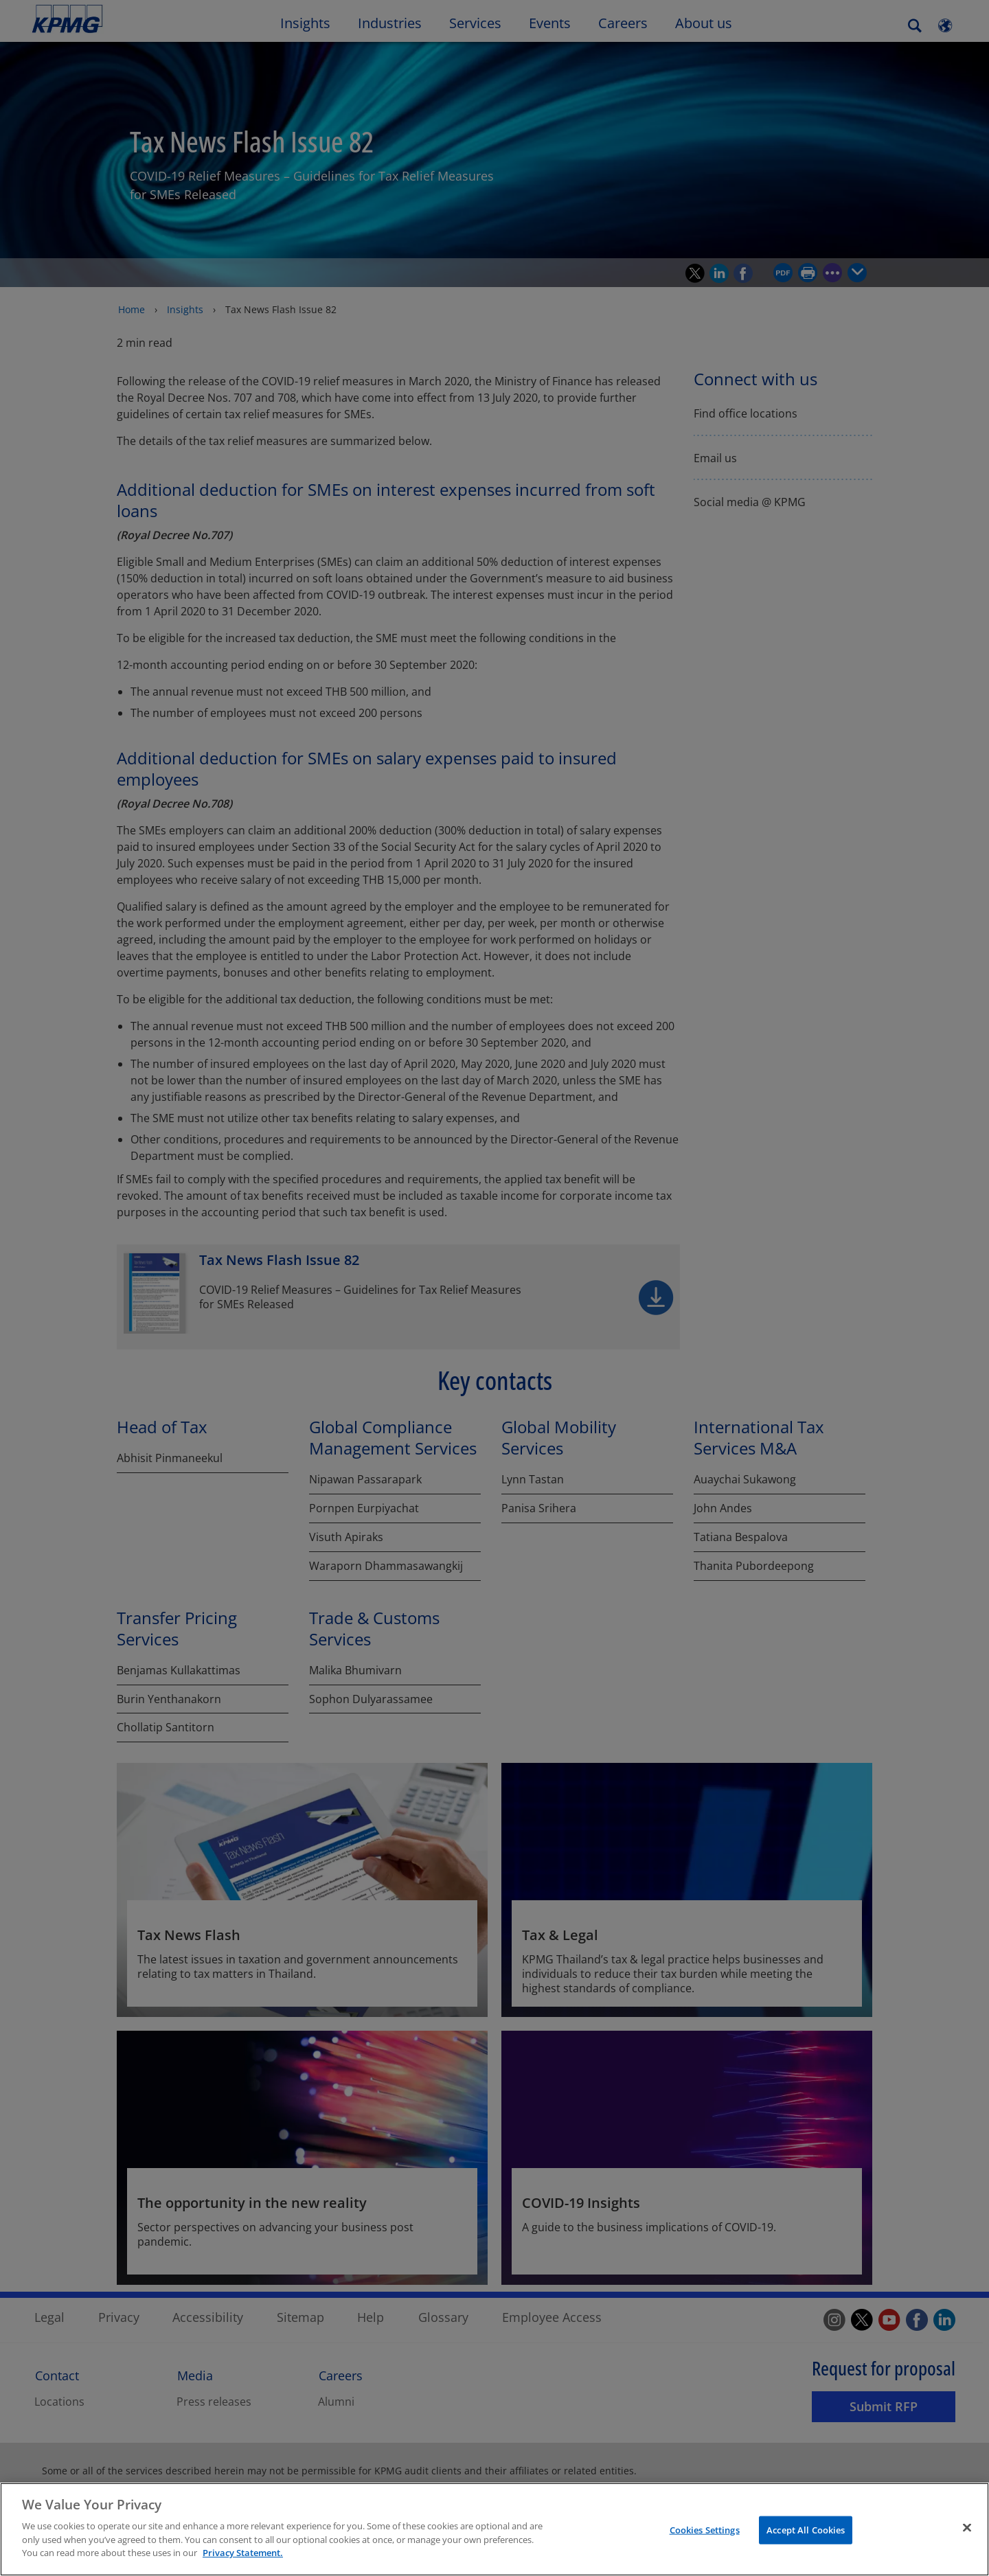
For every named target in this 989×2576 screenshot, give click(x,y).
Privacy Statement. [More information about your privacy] (243, 2557)
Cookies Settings (705, 2534)
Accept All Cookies (805, 2534)
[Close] (967, 2531)
